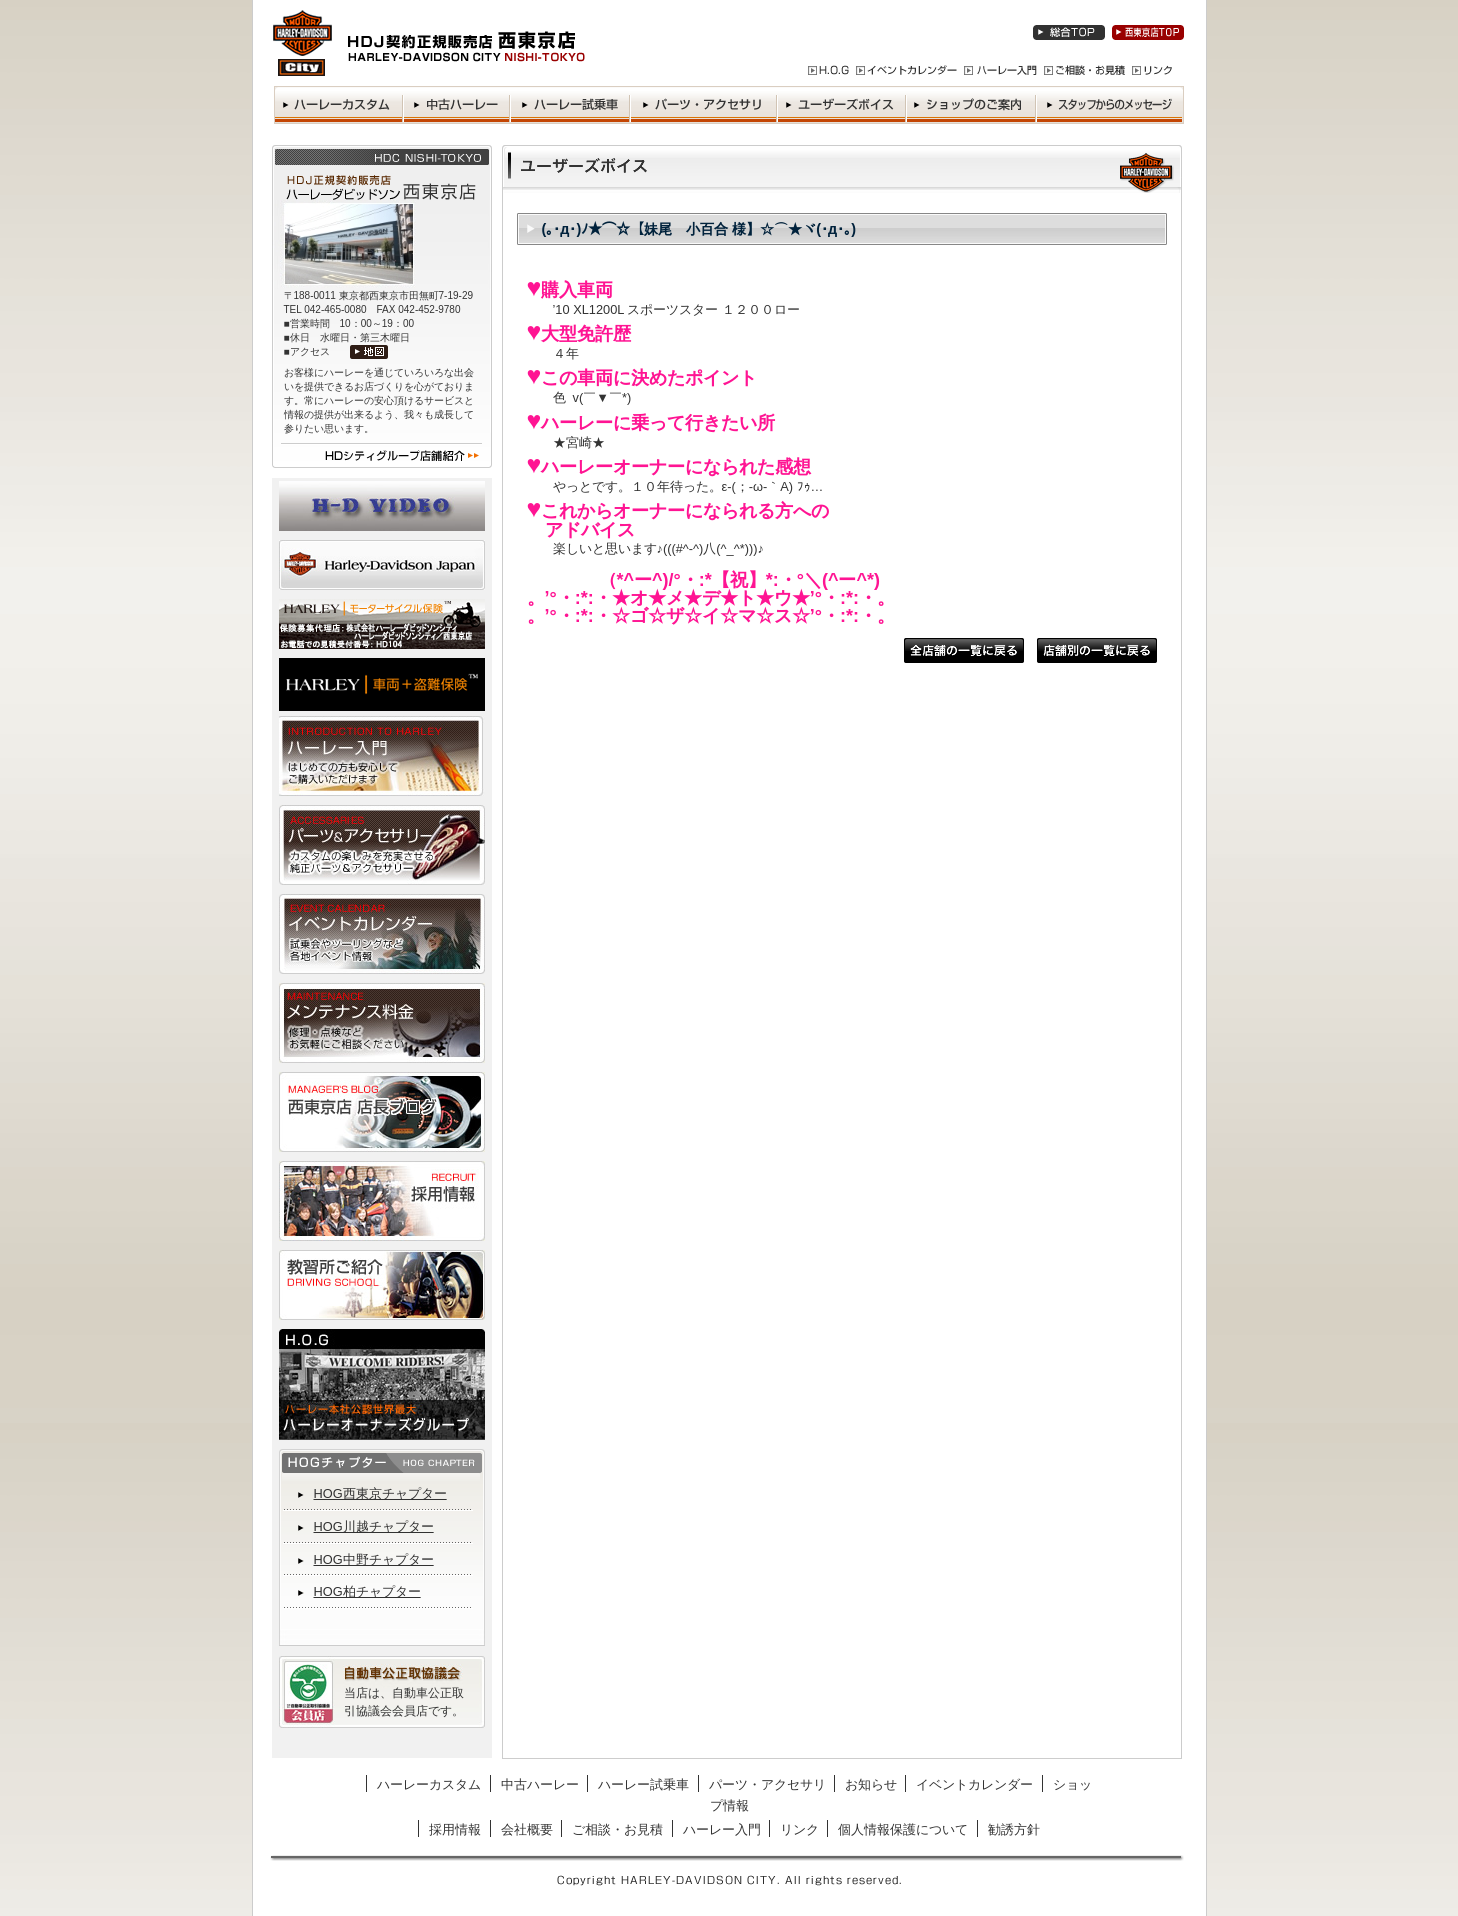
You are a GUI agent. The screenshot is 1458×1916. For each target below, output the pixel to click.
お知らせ (871, 1784)
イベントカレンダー (974, 1784)
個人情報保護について (903, 1829)
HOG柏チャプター (367, 1591)
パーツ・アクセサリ (767, 1784)
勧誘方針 (1014, 1829)
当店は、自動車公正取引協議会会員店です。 (404, 1702)
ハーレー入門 (722, 1829)
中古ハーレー (540, 1784)
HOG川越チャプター (374, 1526)
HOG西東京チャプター (380, 1493)
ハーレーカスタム (429, 1784)
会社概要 (527, 1829)
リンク (799, 1829)
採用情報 (455, 1829)
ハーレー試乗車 (643, 1784)
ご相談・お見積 (617, 1829)
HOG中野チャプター (374, 1559)
